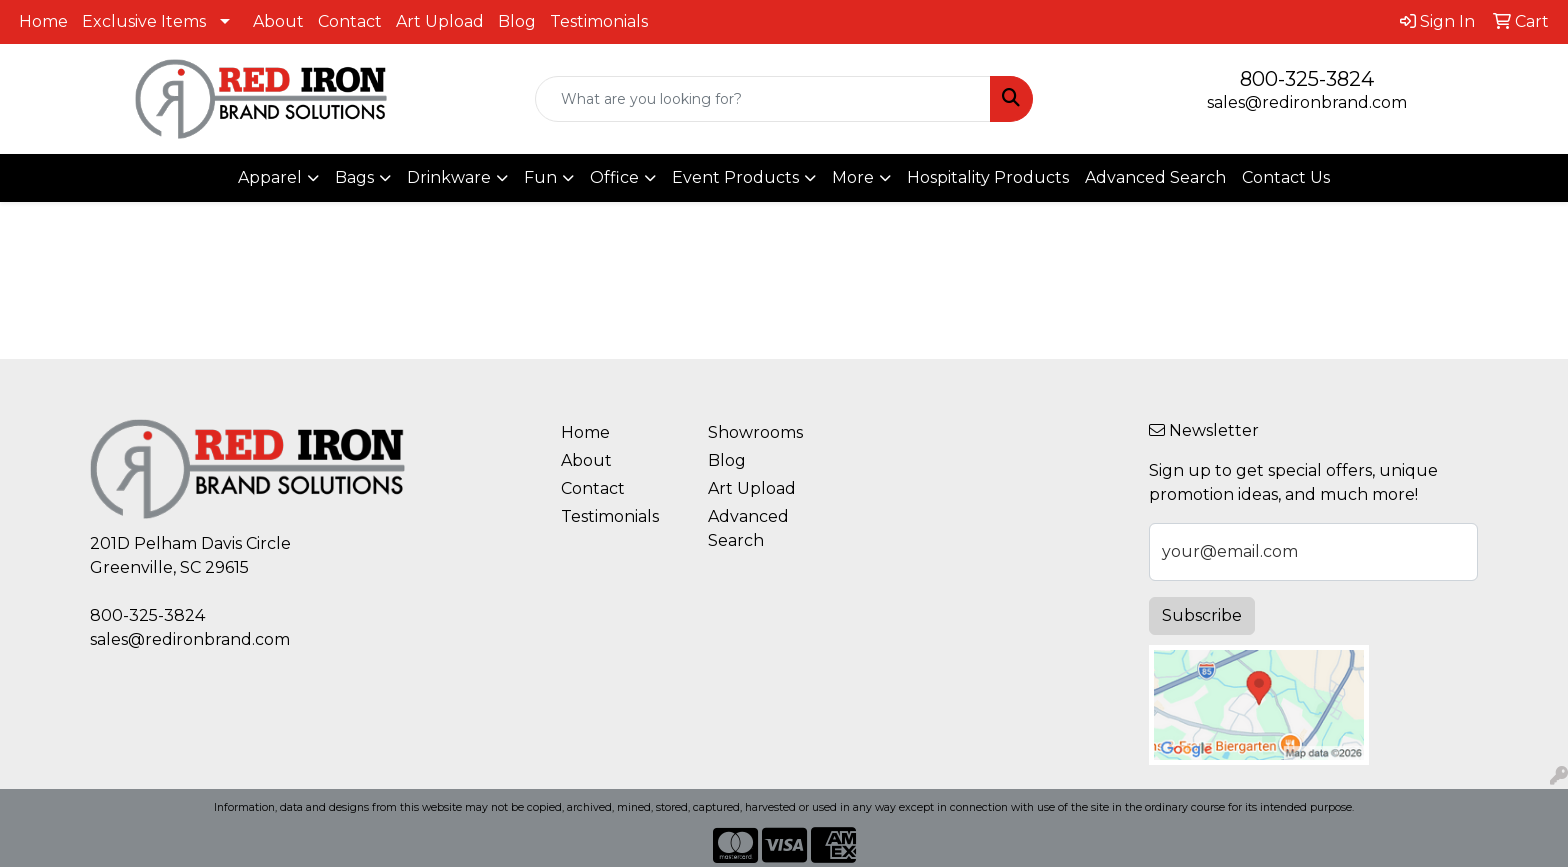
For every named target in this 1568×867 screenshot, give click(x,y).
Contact (350, 21)
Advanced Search (1155, 177)
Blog (517, 21)
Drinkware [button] (449, 177)
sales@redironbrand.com (1307, 102)
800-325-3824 (1307, 79)
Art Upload (440, 21)
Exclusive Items (144, 21)
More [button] (853, 177)
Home (43, 21)
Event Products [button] (735, 177)
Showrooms (755, 432)
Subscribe (1202, 615)
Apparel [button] (270, 177)
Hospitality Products (988, 177)
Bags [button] (354, 177)
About (278, 21)
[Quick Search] (763, 99)
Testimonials (599, 21)
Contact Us (1286, 177)
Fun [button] (540, 177)
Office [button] (614, 177)
